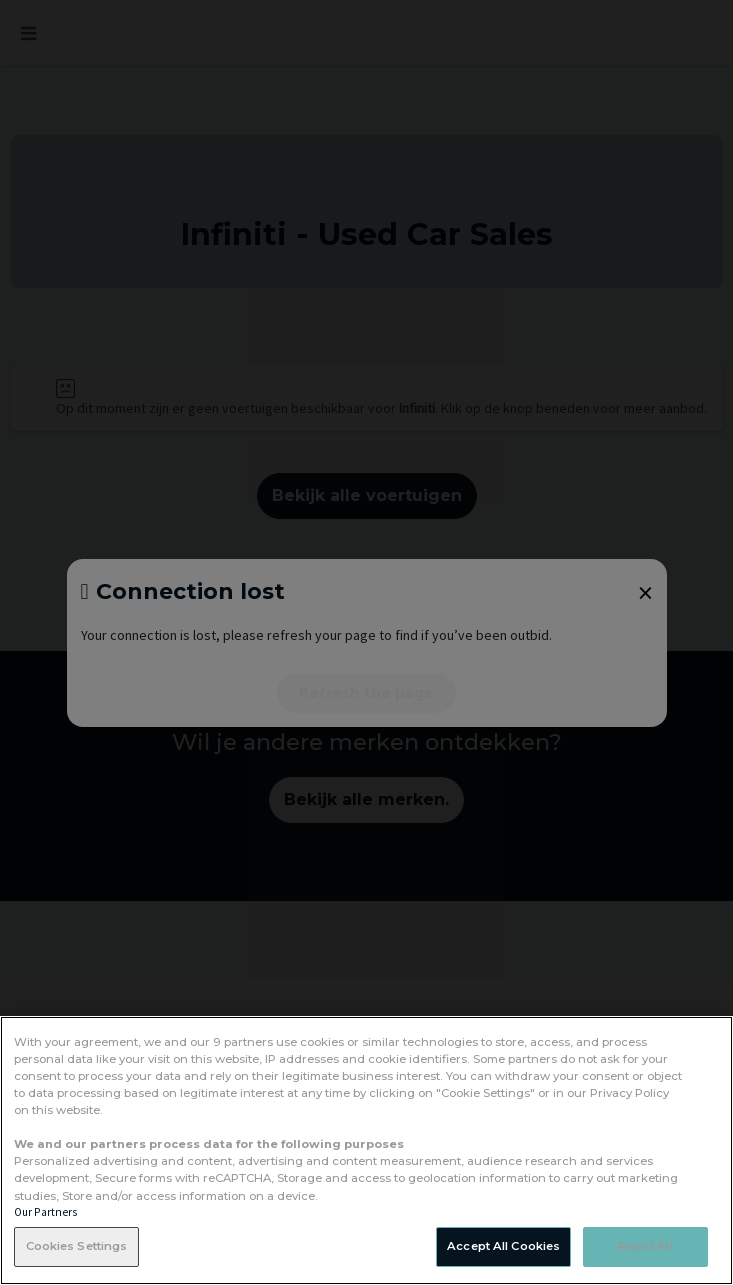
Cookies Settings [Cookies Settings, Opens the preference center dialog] (77, 1246)
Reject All (645, 1246)
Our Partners (45, 1212)
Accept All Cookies (503, 1246)
